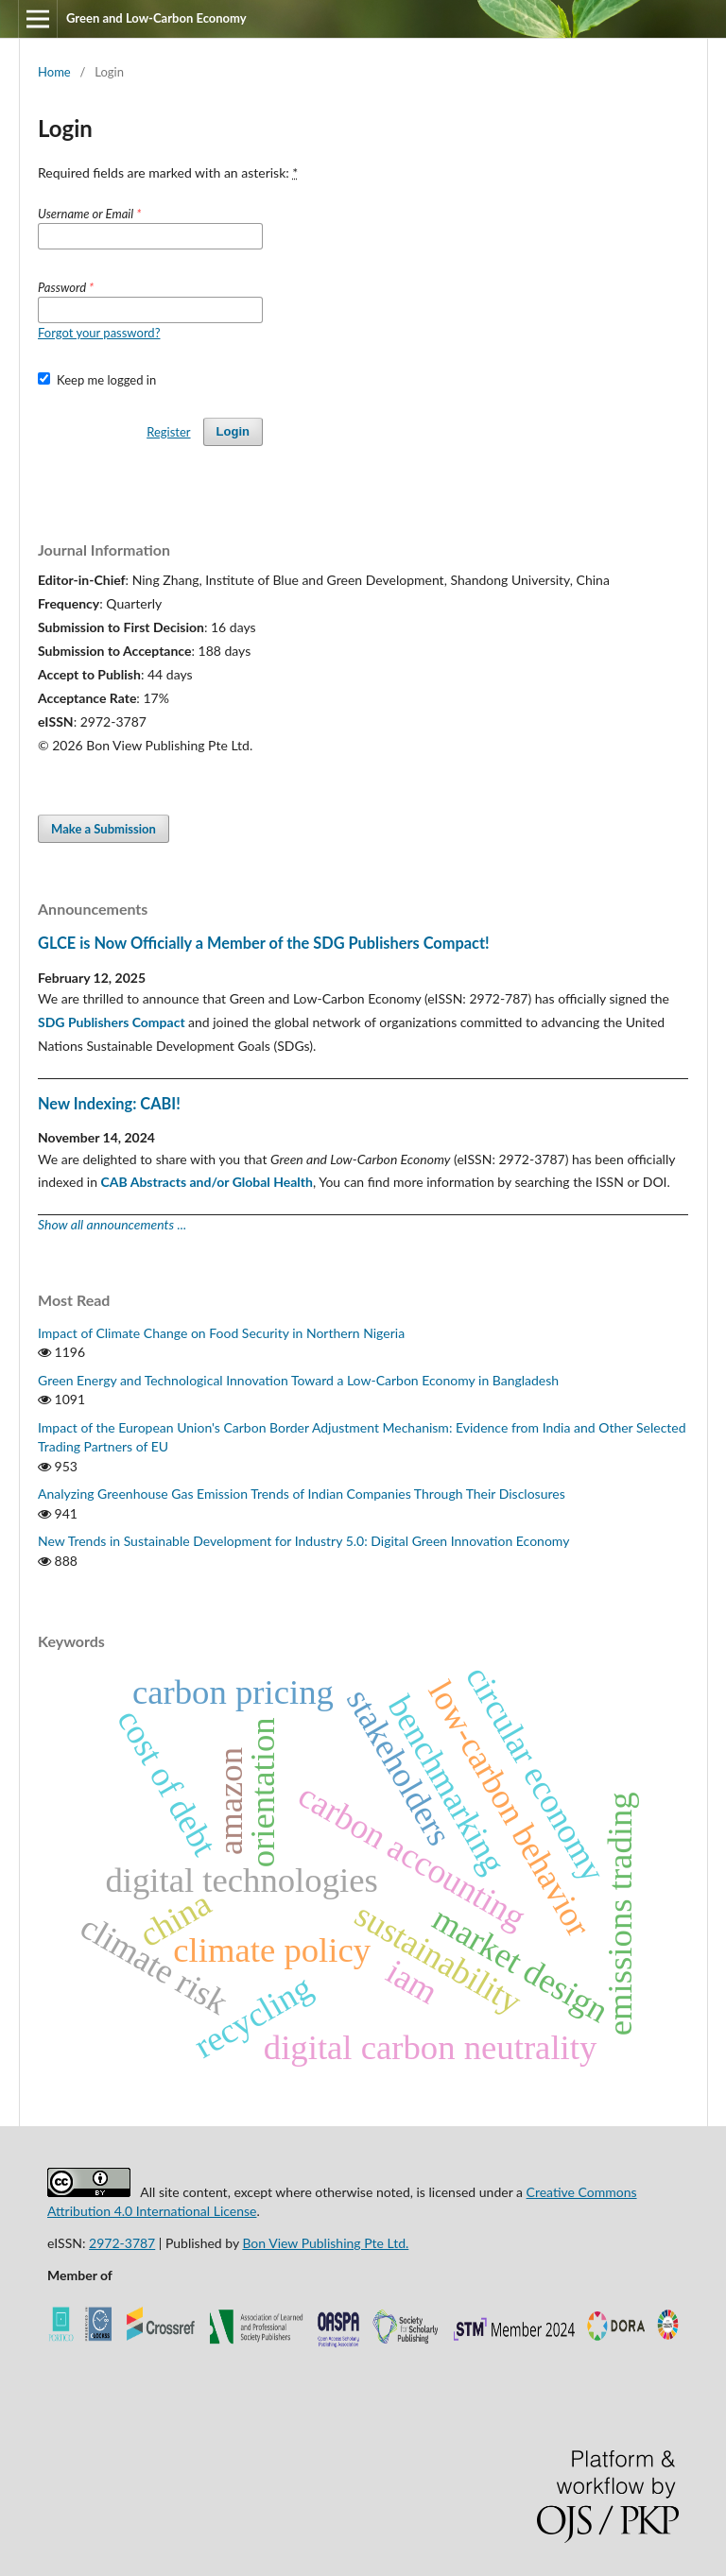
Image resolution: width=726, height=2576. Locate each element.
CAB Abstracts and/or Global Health (207, 1182)
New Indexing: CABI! (109, 1103)
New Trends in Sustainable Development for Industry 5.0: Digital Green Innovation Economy (303, 1541)
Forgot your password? (99, 332)
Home (54, 71)
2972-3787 (122, 2243)
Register (168, 431)
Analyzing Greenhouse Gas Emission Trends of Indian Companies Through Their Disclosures (301, 1493)
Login (233, 431)
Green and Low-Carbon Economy (156, 18)
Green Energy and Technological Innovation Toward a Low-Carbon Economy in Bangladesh (298, 1380)
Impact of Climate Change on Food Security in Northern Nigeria (221, 1333)
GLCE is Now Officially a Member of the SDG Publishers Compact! (264, 943)
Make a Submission (103, 828)
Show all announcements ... (112, 1224)
